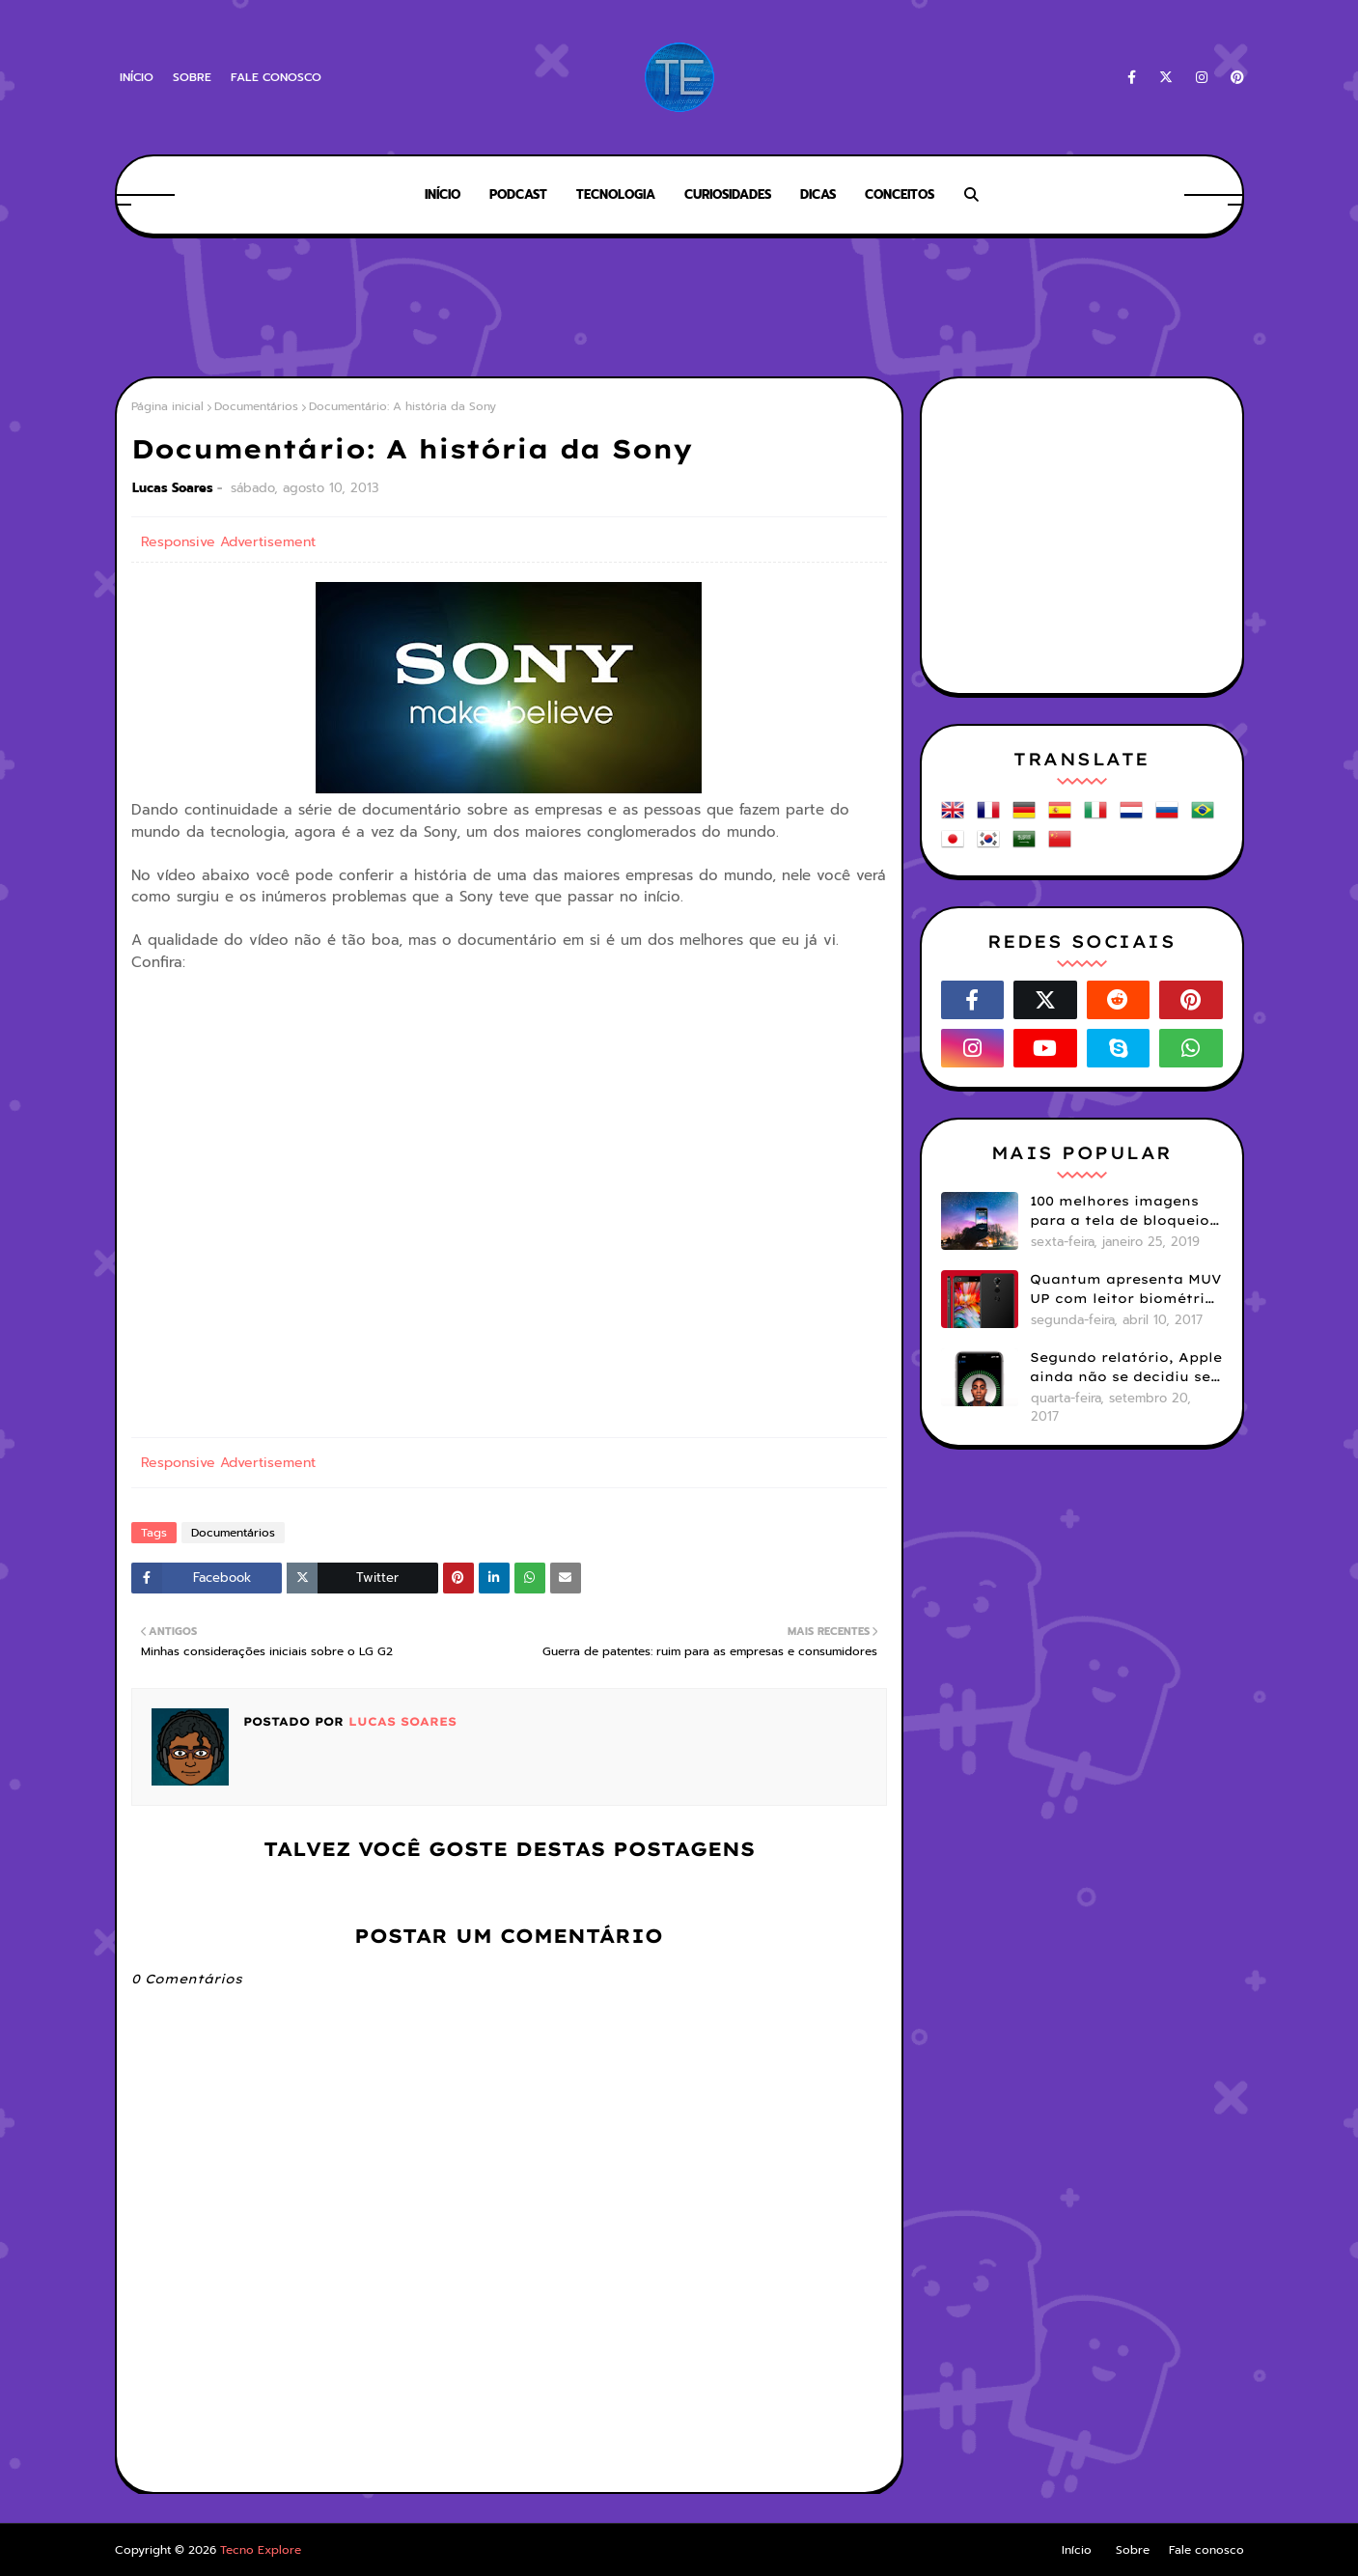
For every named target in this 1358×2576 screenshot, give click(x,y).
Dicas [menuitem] (818, 194)
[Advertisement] (679, 309)
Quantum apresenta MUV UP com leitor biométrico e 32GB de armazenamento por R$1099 (1126, 1289)
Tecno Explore (260, 2550)
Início (136, 77)
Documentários (256, 406)
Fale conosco (276, 77)
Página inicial (167, 406)
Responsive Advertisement (228, 542)
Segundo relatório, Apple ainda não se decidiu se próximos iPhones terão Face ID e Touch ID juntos (1126, 1367)
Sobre (192, 77)
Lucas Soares (172, 488)
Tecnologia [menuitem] (615, 194)
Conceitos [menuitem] (899, 194)
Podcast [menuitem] (518, 194)
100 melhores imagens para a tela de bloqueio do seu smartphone (1119, 1211)
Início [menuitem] (442, 194)
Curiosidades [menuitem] (727, 194)
